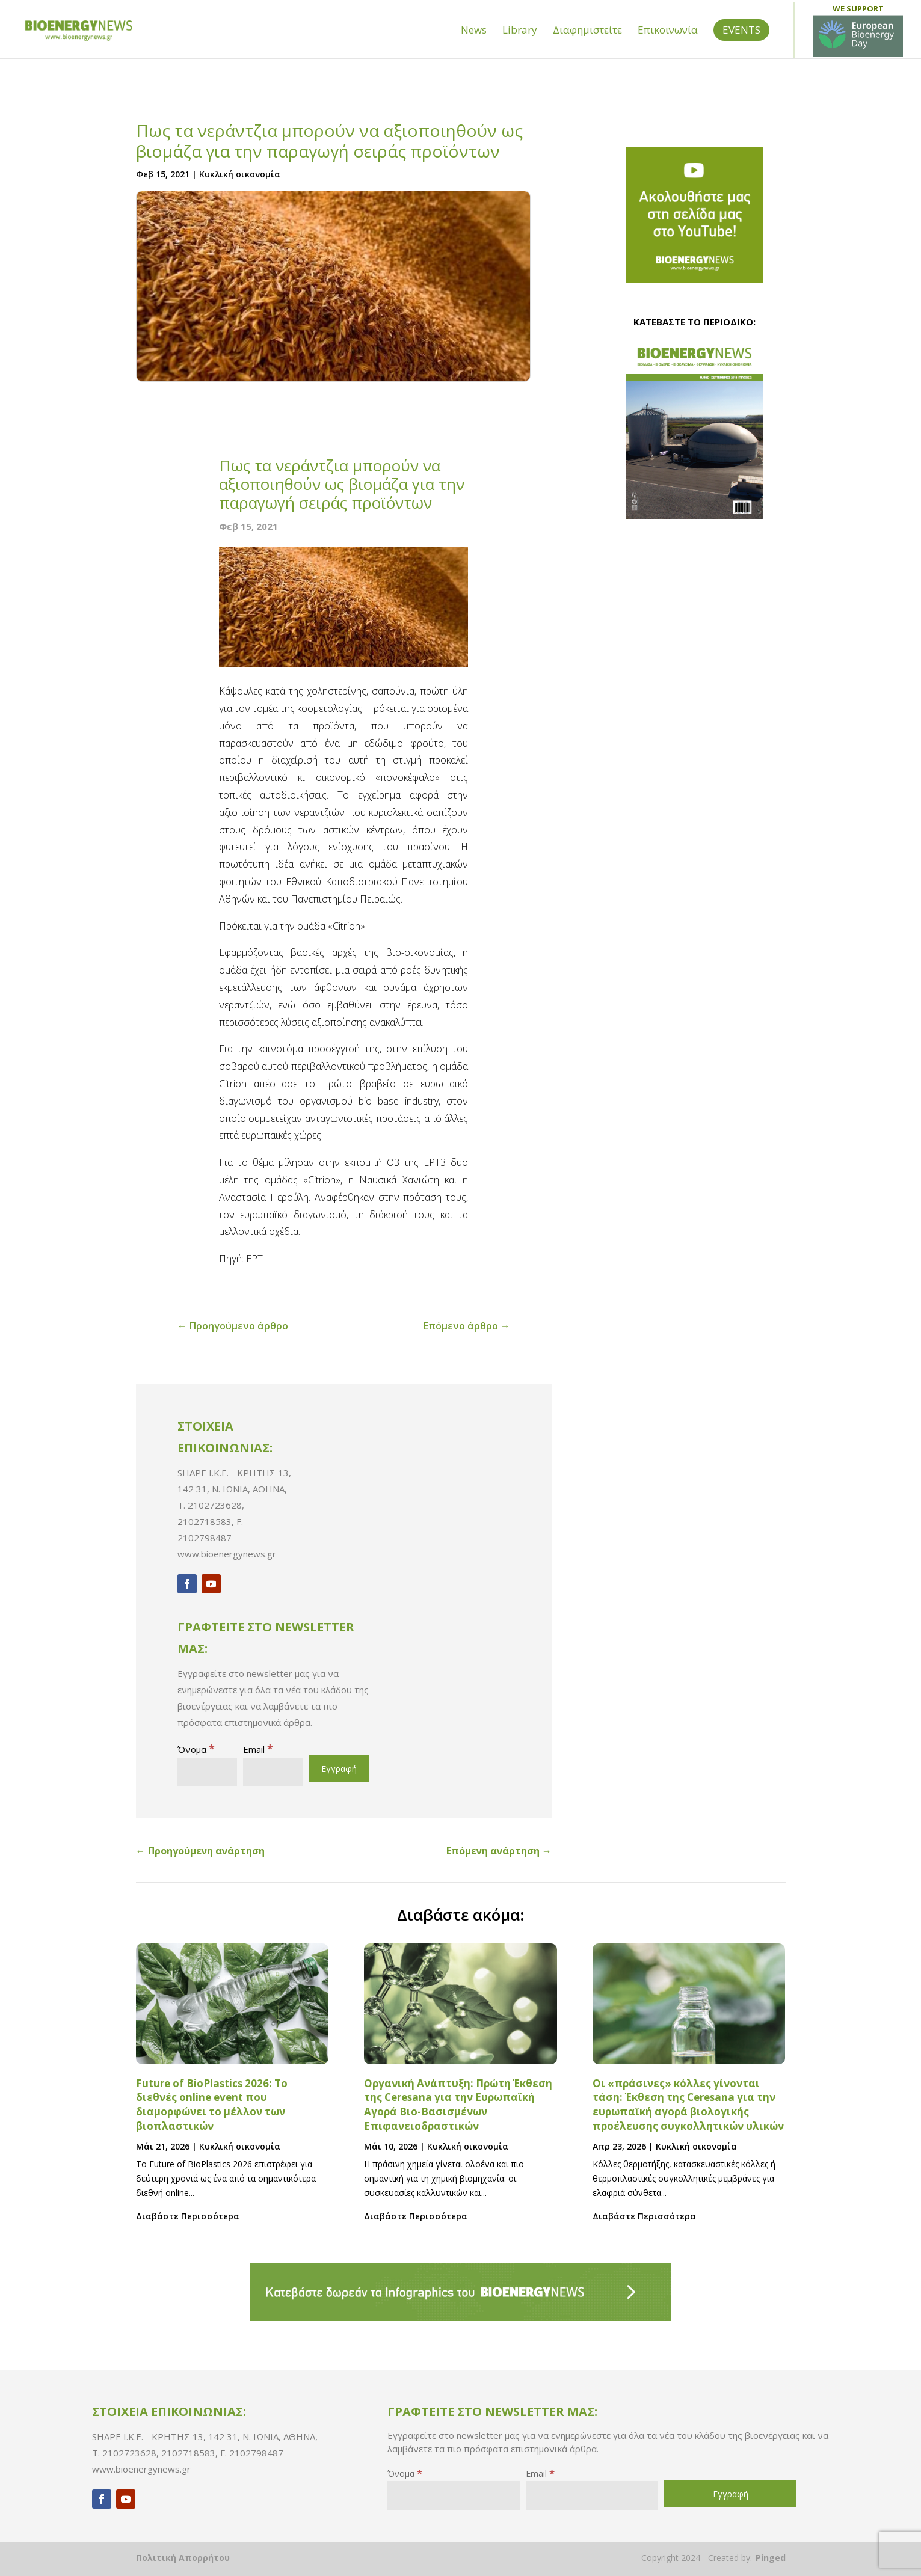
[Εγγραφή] (338, 1768)
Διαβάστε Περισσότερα (187, 2216)
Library (519, 53)
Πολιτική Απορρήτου (183, 2557)
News (474, 53)
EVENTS (741, 51)
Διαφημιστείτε (587, 53)
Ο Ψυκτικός (881, 11)
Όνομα (196, 1749)
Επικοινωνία (668, 53)
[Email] (273, 1772)
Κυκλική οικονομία (239, 174)
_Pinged (769, 2557)
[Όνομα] (207, 1772)
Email (258, 1749)
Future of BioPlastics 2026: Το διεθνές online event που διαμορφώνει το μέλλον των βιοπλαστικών (212, 2104)
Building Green (734, 11)
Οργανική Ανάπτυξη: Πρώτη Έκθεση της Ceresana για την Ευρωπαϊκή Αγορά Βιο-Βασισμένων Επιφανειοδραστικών (458, 2104)
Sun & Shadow (809, 11)
